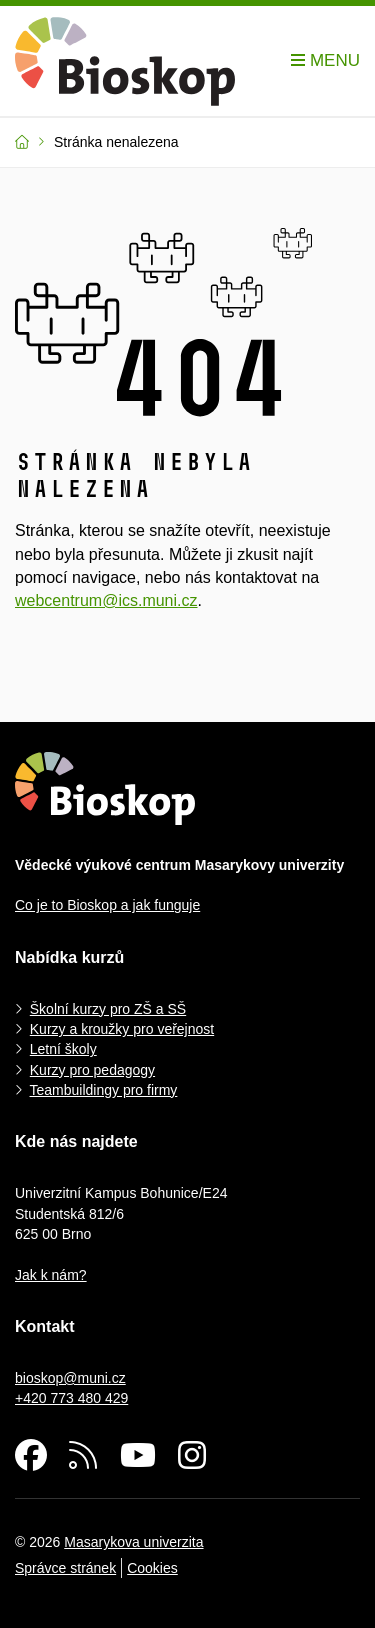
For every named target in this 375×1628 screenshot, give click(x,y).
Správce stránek (65, 1568)
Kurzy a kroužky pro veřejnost (122, 1029)
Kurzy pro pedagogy (92, 1070)
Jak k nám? (51, 1275)
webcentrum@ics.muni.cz (106, 600)
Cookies (152, 1568)
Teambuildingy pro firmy (104, 1090)
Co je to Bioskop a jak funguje (107, 905)
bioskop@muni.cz (70, 1378)
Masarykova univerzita (133, 1542)
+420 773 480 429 (71, 1398)
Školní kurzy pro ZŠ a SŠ (108, 1009)
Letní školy (63, 1049)
